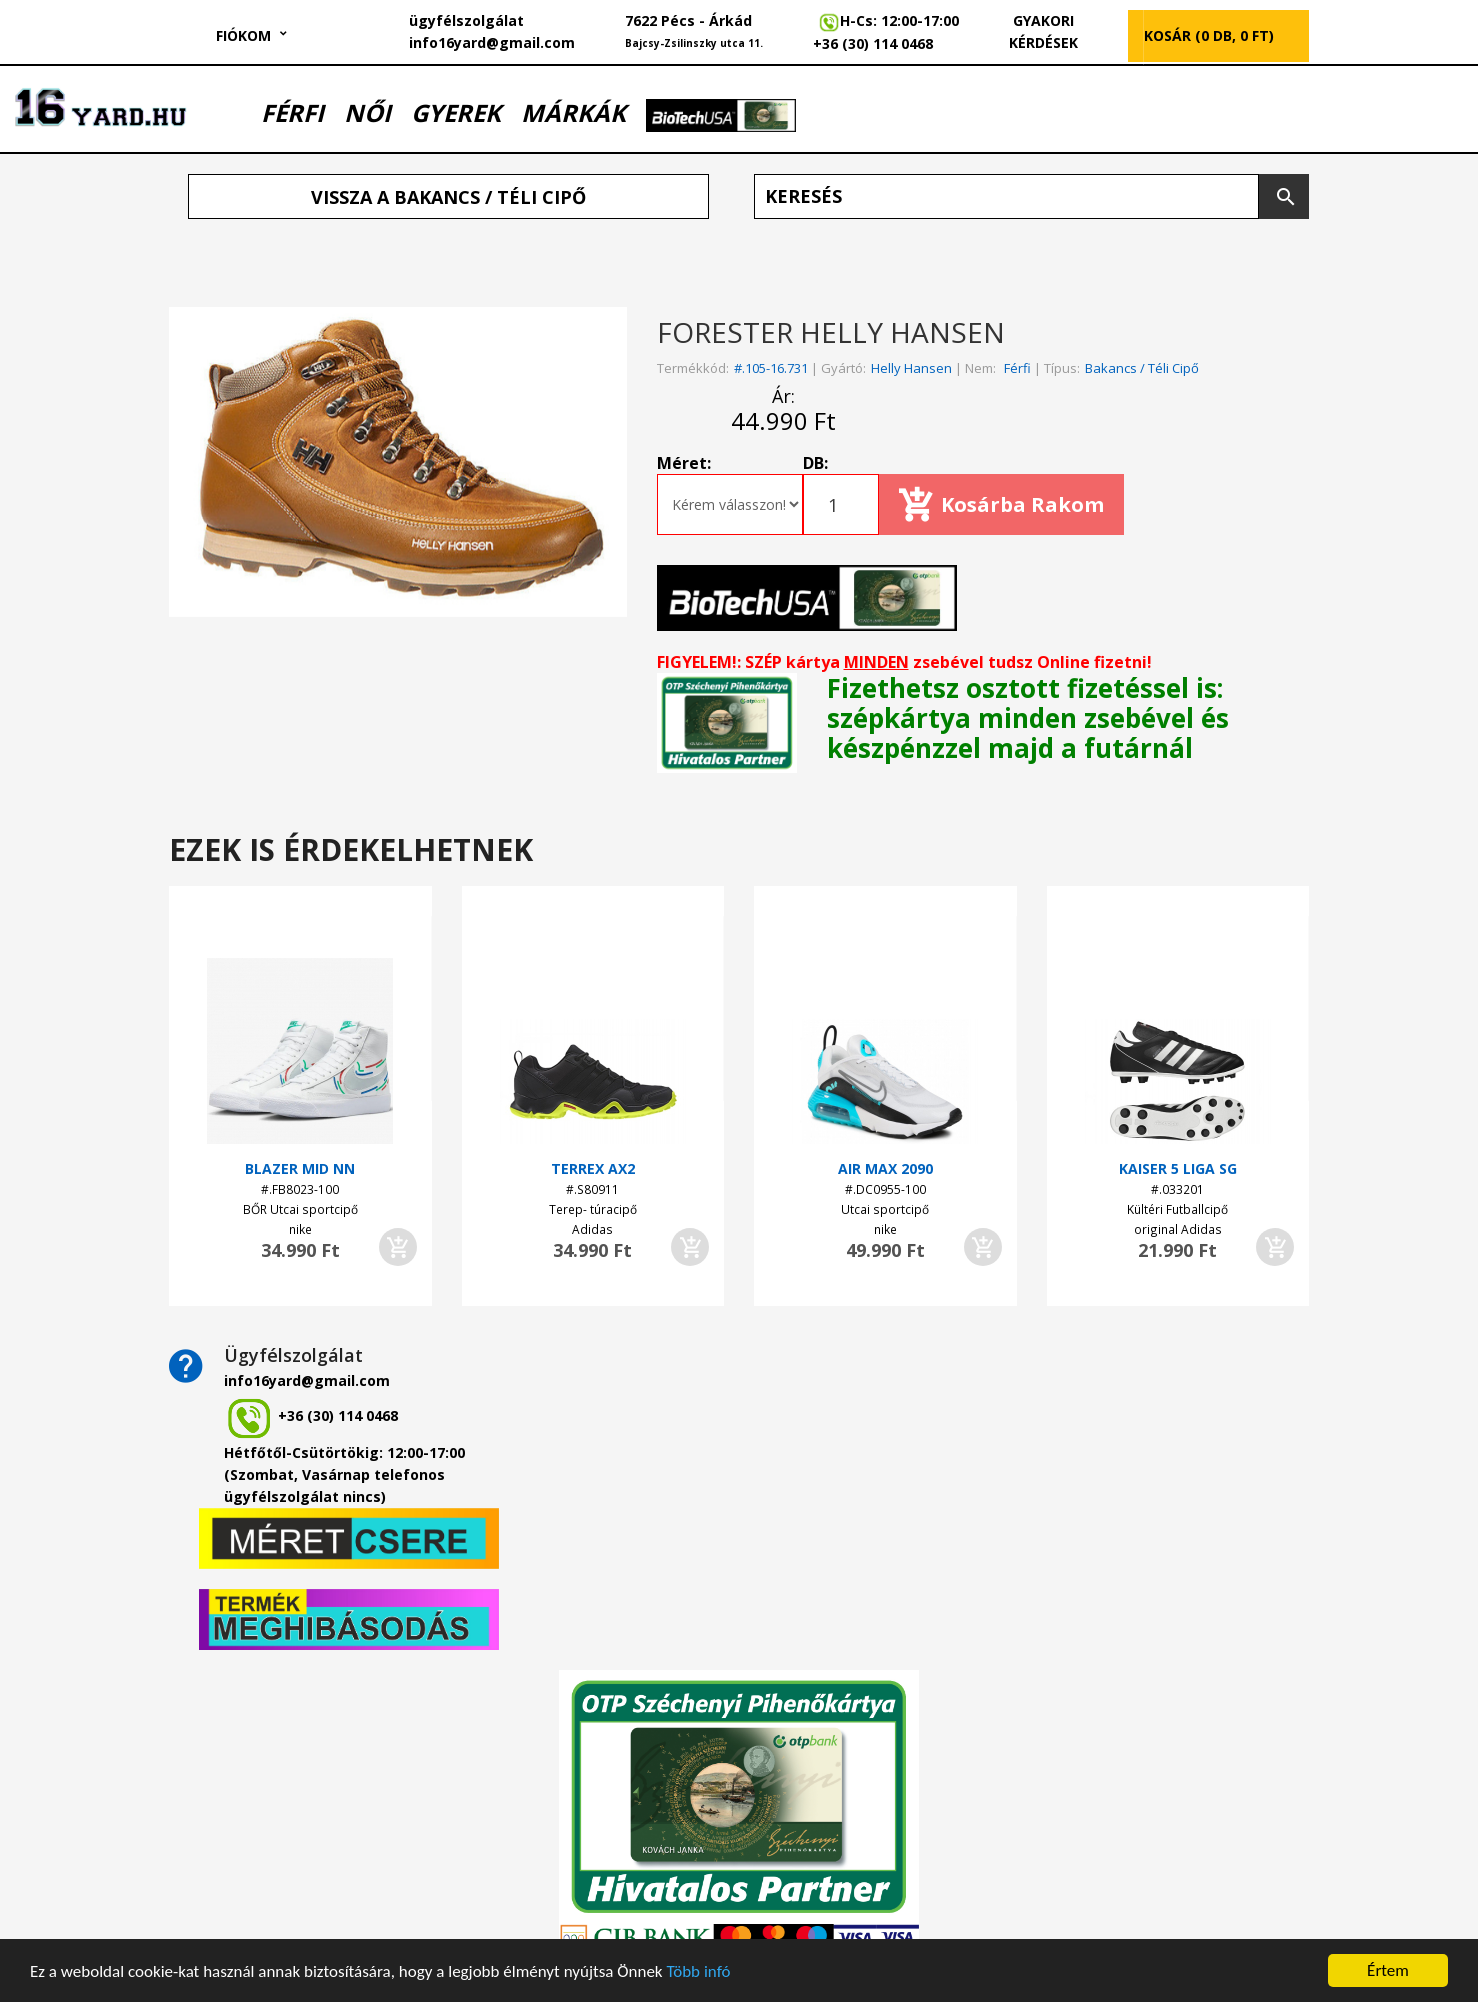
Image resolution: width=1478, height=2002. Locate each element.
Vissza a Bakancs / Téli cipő (448, 197)
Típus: (1062, 368)
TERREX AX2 (593, 1168)
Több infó (698, 1972)
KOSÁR (1209, 35)
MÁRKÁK (573, 112)
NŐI (367, 112)
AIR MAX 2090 (885, 1168)
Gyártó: (843, 368)
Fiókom (243, 35)
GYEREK (456, 112)
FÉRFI (292, 112)
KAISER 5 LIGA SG (1178, 1168)
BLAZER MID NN (300, 1168)
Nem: (980, 368)
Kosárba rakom (1022, 504)
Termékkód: (693, 368)
